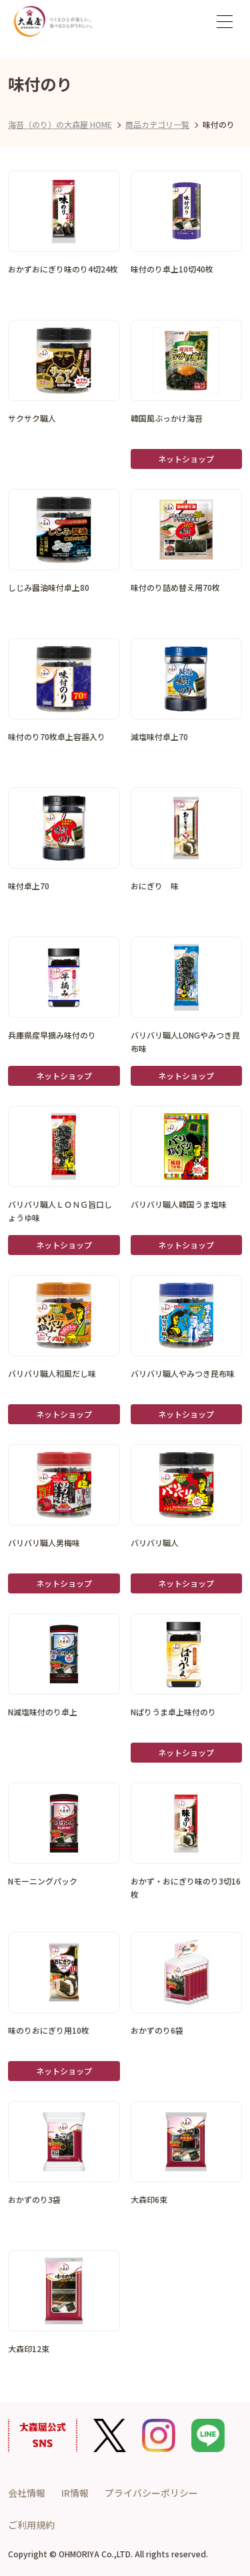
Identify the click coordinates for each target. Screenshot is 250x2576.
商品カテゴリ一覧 (157, 124)
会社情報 (26, 2492)
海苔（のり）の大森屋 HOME (60, 124)
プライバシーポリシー (151, 2492)
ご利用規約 (31, 2524)
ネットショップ (186, 458)
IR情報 (75, 2492)
